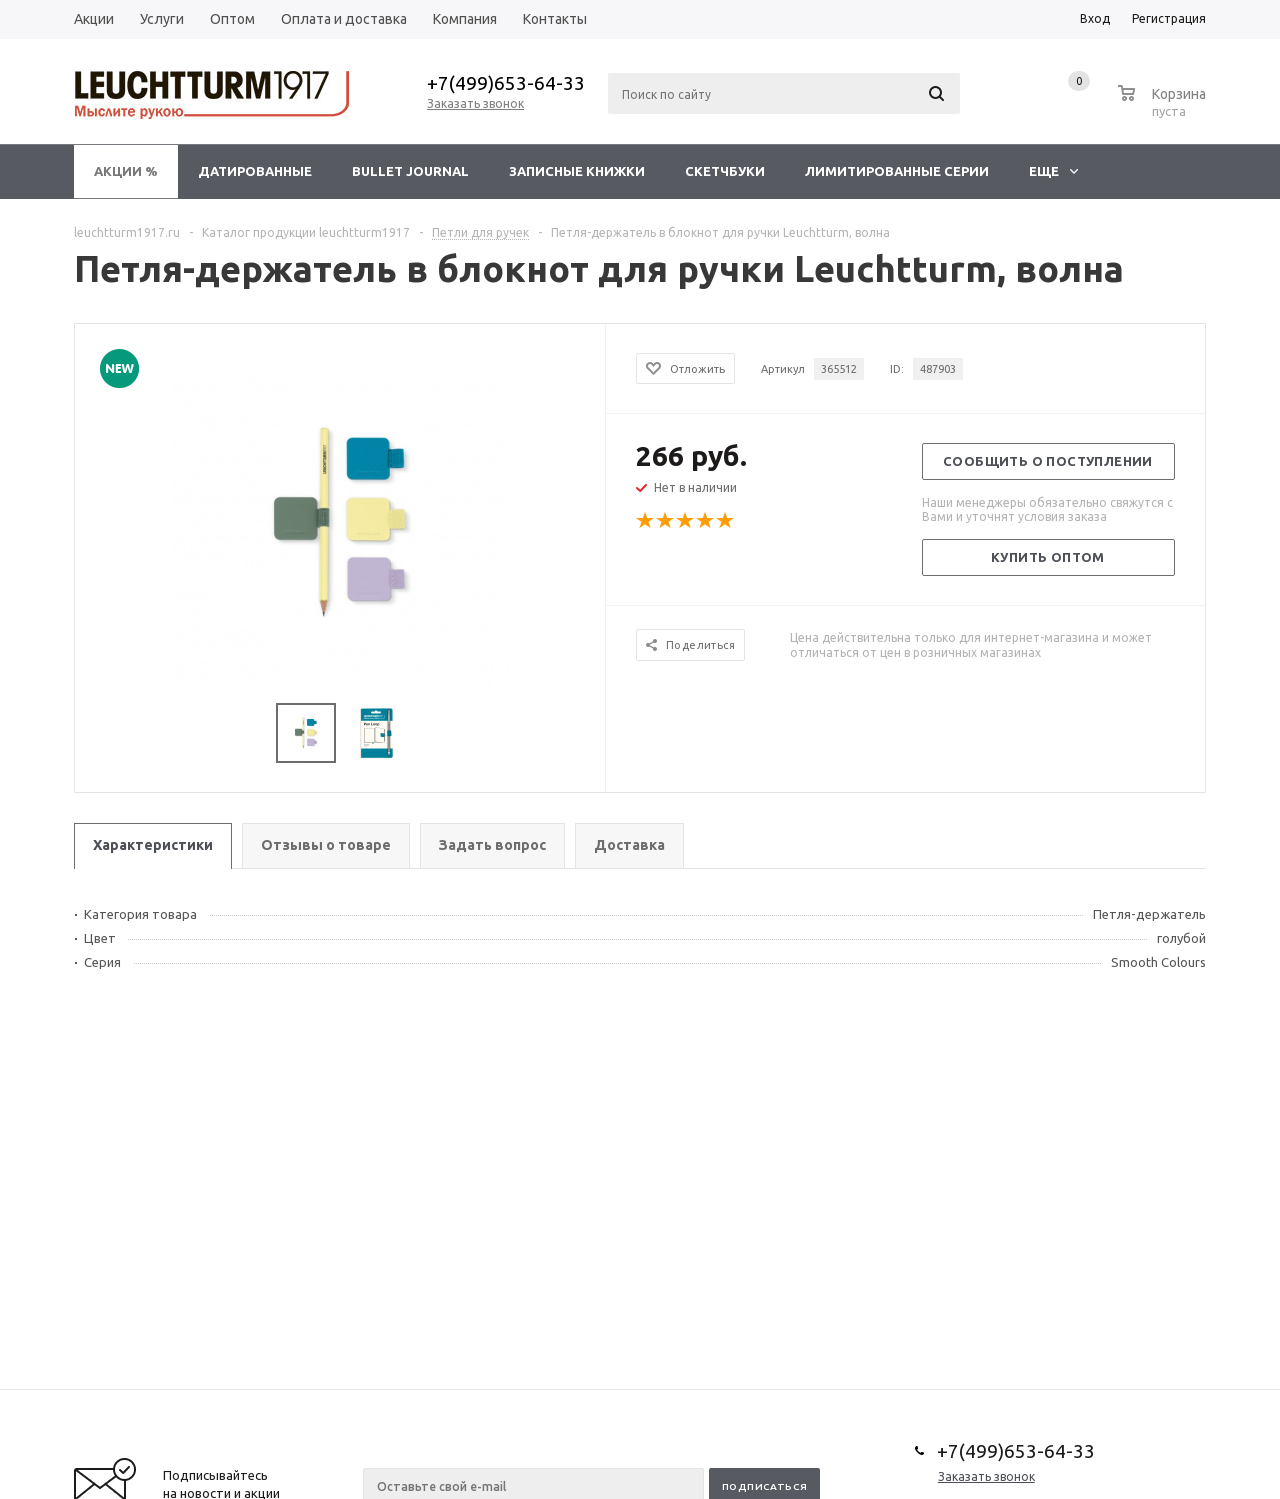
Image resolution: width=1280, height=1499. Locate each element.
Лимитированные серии (897, 171)
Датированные (255, 171)
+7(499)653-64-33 (506, 83)
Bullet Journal (410, 171)
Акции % (126, 171)
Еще (1053, 171)
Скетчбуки (725, 171)
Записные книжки (577, 171)
